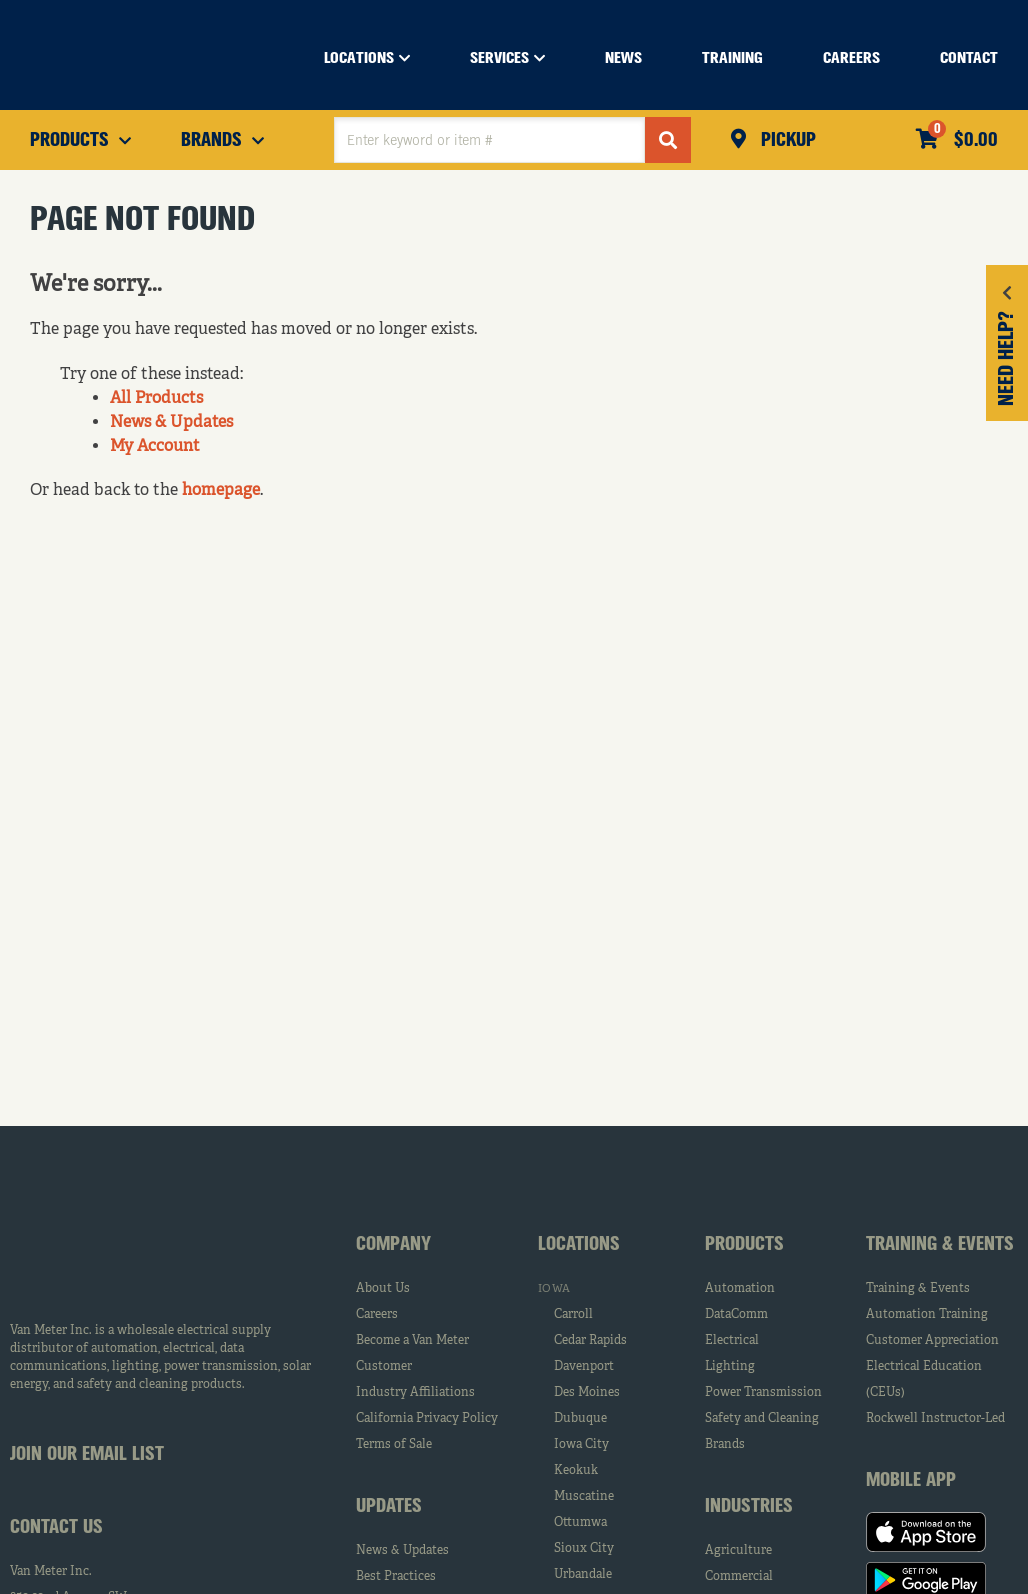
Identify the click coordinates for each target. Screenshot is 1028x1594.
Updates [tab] (389, 1507)
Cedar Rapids (590, 1341)
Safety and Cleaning (762, 1419)
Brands (725, 1445)
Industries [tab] (749, 1507)
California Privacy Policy (427, 1419)
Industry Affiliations (415, 1393)
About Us (383, 1289)
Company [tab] (393, 1245)
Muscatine (584, 1497)
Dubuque (580, 1419)
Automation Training (927, 1315)
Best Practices (396, 1577)
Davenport (584, 1367)
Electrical (732, 1341)
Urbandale (583, 1575)
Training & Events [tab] (940, 1245)
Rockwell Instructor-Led (935, 1419)
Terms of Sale (394, 1445)
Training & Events (918, 1289)
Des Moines (587, 1393)
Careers (377, 1315)
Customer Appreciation (932, 1341)
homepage (221, 491)
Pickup (786, 141)
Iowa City (581, 1445)
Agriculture (738, 1551)
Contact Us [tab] (56, 1528)
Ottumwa (580, 1523)
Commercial (739, 1577)
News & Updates (171, 423)
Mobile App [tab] (911, 1481)
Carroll (573, 1315)
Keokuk (576, 1471)
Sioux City (584, 1549)
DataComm (736, 1315)
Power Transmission (763, 1393)
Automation (740, 1289)
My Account (155, 447)
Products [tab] (744, 1245)
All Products (156, 399)
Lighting (730, 1367)
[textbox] (489, 140)
